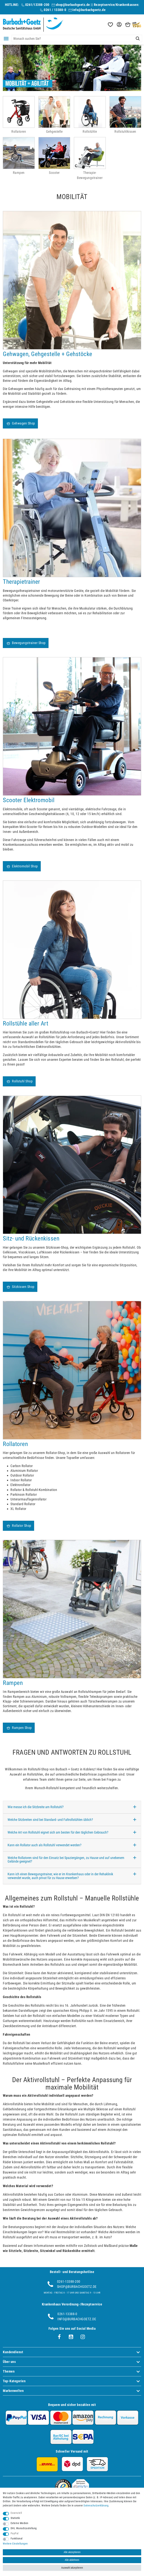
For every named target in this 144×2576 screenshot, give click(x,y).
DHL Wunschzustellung (24, 2528)
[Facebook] (59, 2337)
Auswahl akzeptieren (72, 2567)
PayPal (15, 2533)
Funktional (17, 2538)
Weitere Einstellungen (15, 2543)
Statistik (15, 2518)
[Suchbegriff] (77, 38)
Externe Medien (19, 2523)
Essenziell (16, 2513)
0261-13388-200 (68, 2281)
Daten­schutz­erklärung (96, 2505)
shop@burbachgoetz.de (73, 5)
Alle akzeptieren (72, 2552)
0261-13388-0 (67, 2314)
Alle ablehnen (72, 2560)
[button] (118, 24)
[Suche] (137, 38)
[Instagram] (83, 2337)
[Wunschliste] (110, 24)
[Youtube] (71, 2337)
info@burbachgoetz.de (89, 10)
